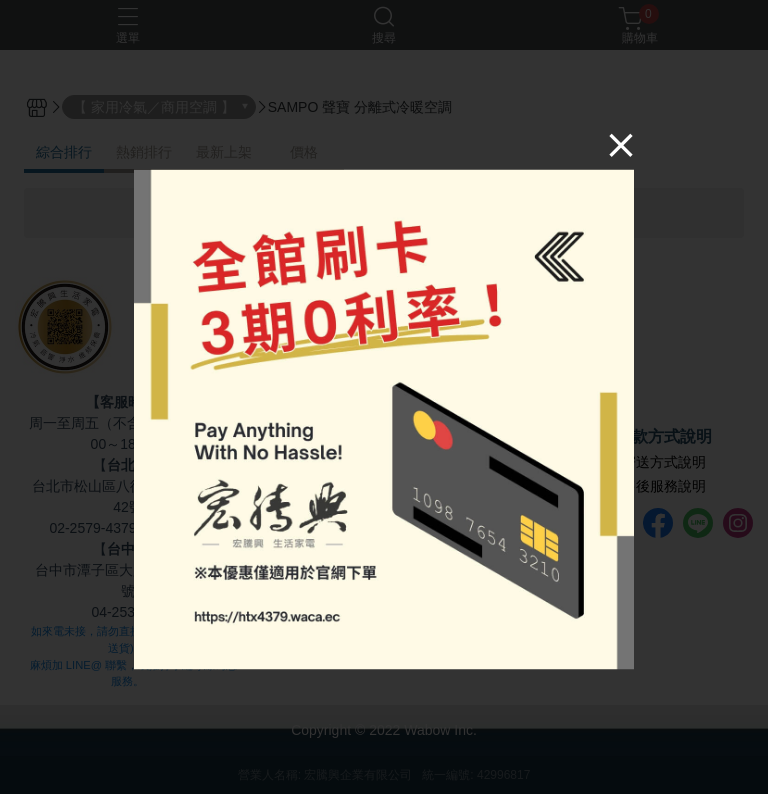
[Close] (621, 145)
